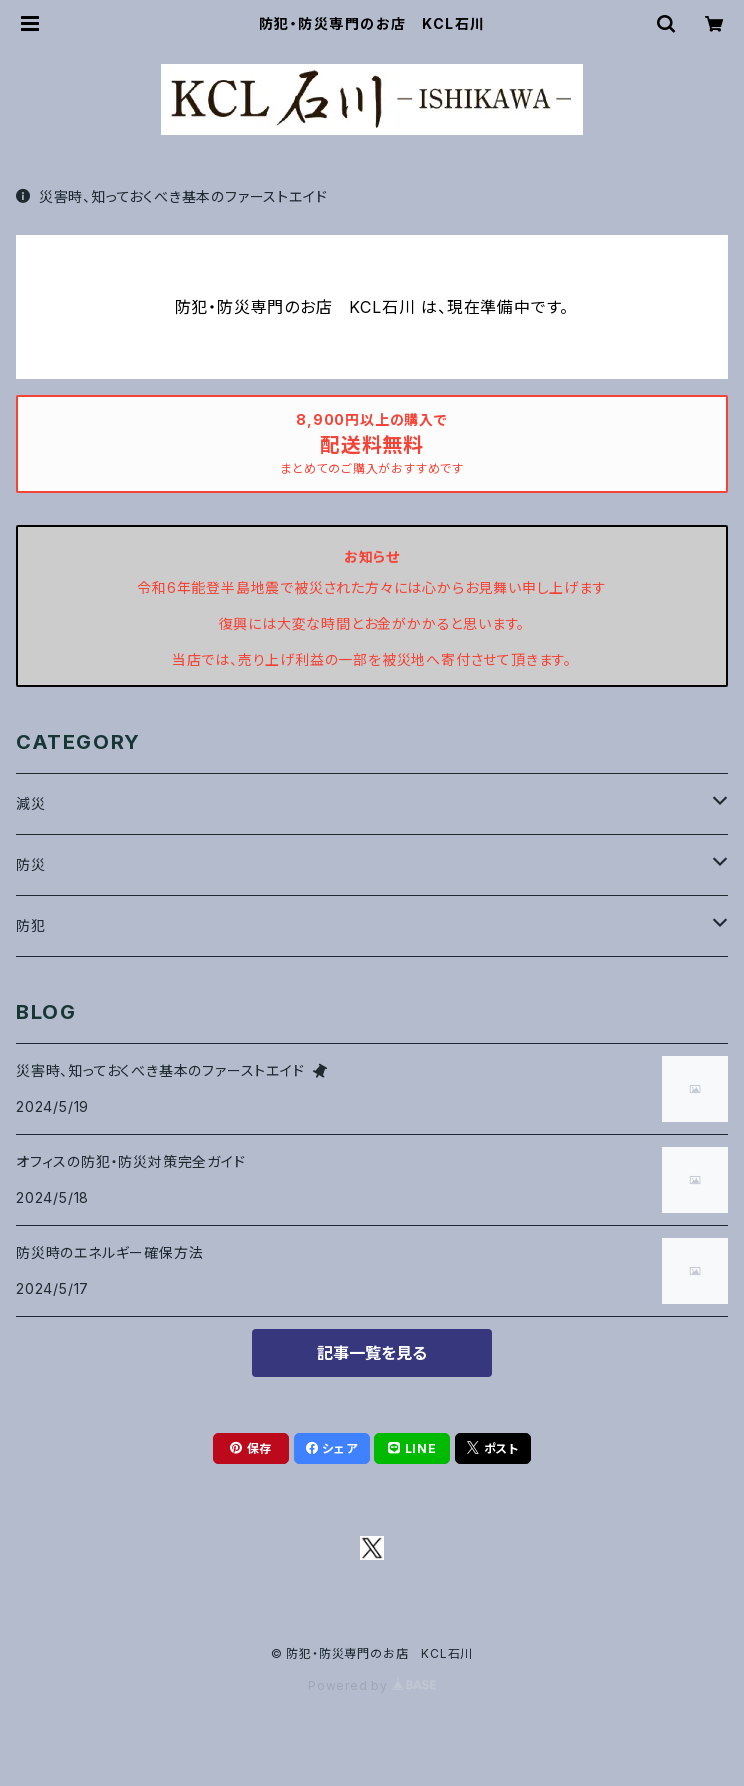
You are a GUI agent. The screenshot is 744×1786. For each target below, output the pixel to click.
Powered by (372, 1685)
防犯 (31, 925)
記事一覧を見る (372, 1353)
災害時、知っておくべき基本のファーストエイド (171, 196)
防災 (31, 864)
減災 (31, 803)
